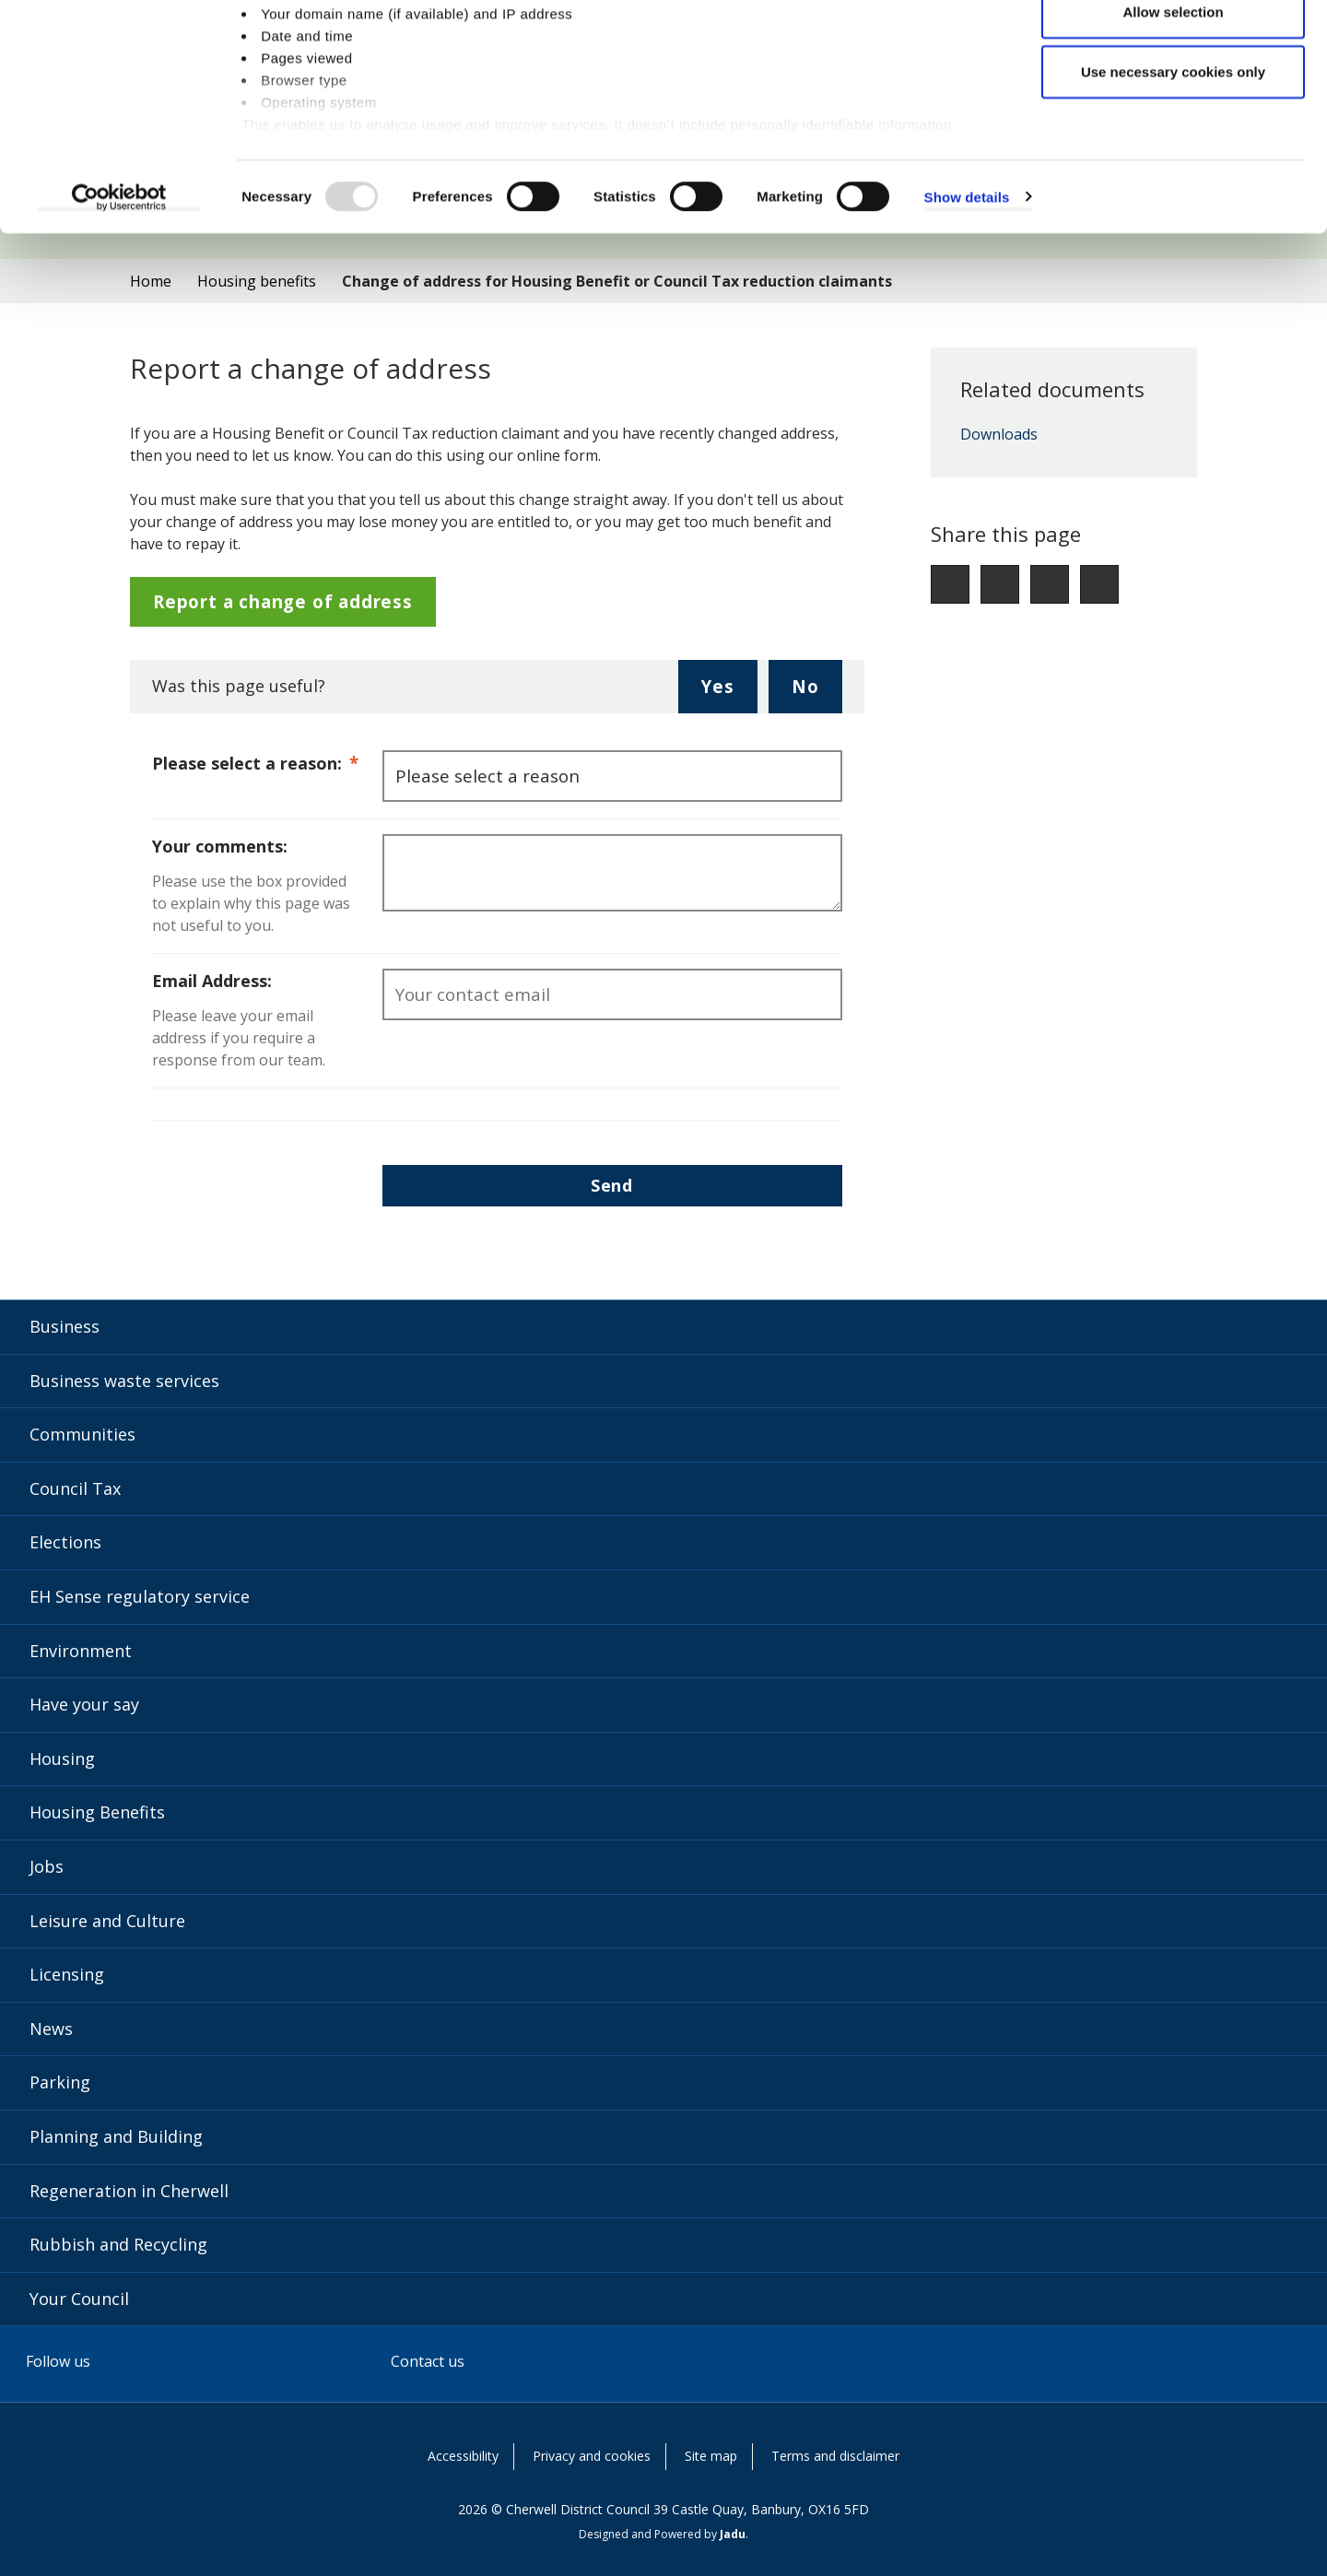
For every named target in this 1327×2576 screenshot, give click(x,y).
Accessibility (463, 2455)
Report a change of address (283, 601)
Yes (729, 693)
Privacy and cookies (592, 2455)
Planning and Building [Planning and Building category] (116, 2136)
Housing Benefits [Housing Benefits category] (97, 1812)
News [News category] (51, 2028)
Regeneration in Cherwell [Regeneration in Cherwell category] (129, 2191)
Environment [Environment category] (80, 1651)
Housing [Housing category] (62, 1758)
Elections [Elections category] (65, 1542)
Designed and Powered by (662, 2534)
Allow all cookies (1173, 48)
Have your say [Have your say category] (84, 1704)
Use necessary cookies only (1173, 169)
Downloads (999, 435)
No (817, 693)
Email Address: (212, 981)
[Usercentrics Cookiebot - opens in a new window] (119, 295)
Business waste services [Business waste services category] (124, 1381)
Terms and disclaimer (835, 2455)
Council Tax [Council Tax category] (75, 1488)
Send (612, 1185)
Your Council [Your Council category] (79, 2299)
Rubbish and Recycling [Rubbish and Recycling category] (118, 2244)
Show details (967, 294)
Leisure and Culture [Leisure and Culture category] (107, 1921)
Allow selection (1172, 109)
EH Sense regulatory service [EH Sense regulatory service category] (139, 1596)
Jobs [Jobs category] (46, 1866)
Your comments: (220, 846)
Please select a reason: (267, 762)
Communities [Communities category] (82, 1434)
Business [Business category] (64, 1326)
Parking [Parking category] (59, 2082)
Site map (711, 2455)
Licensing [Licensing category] (66, 1974)
